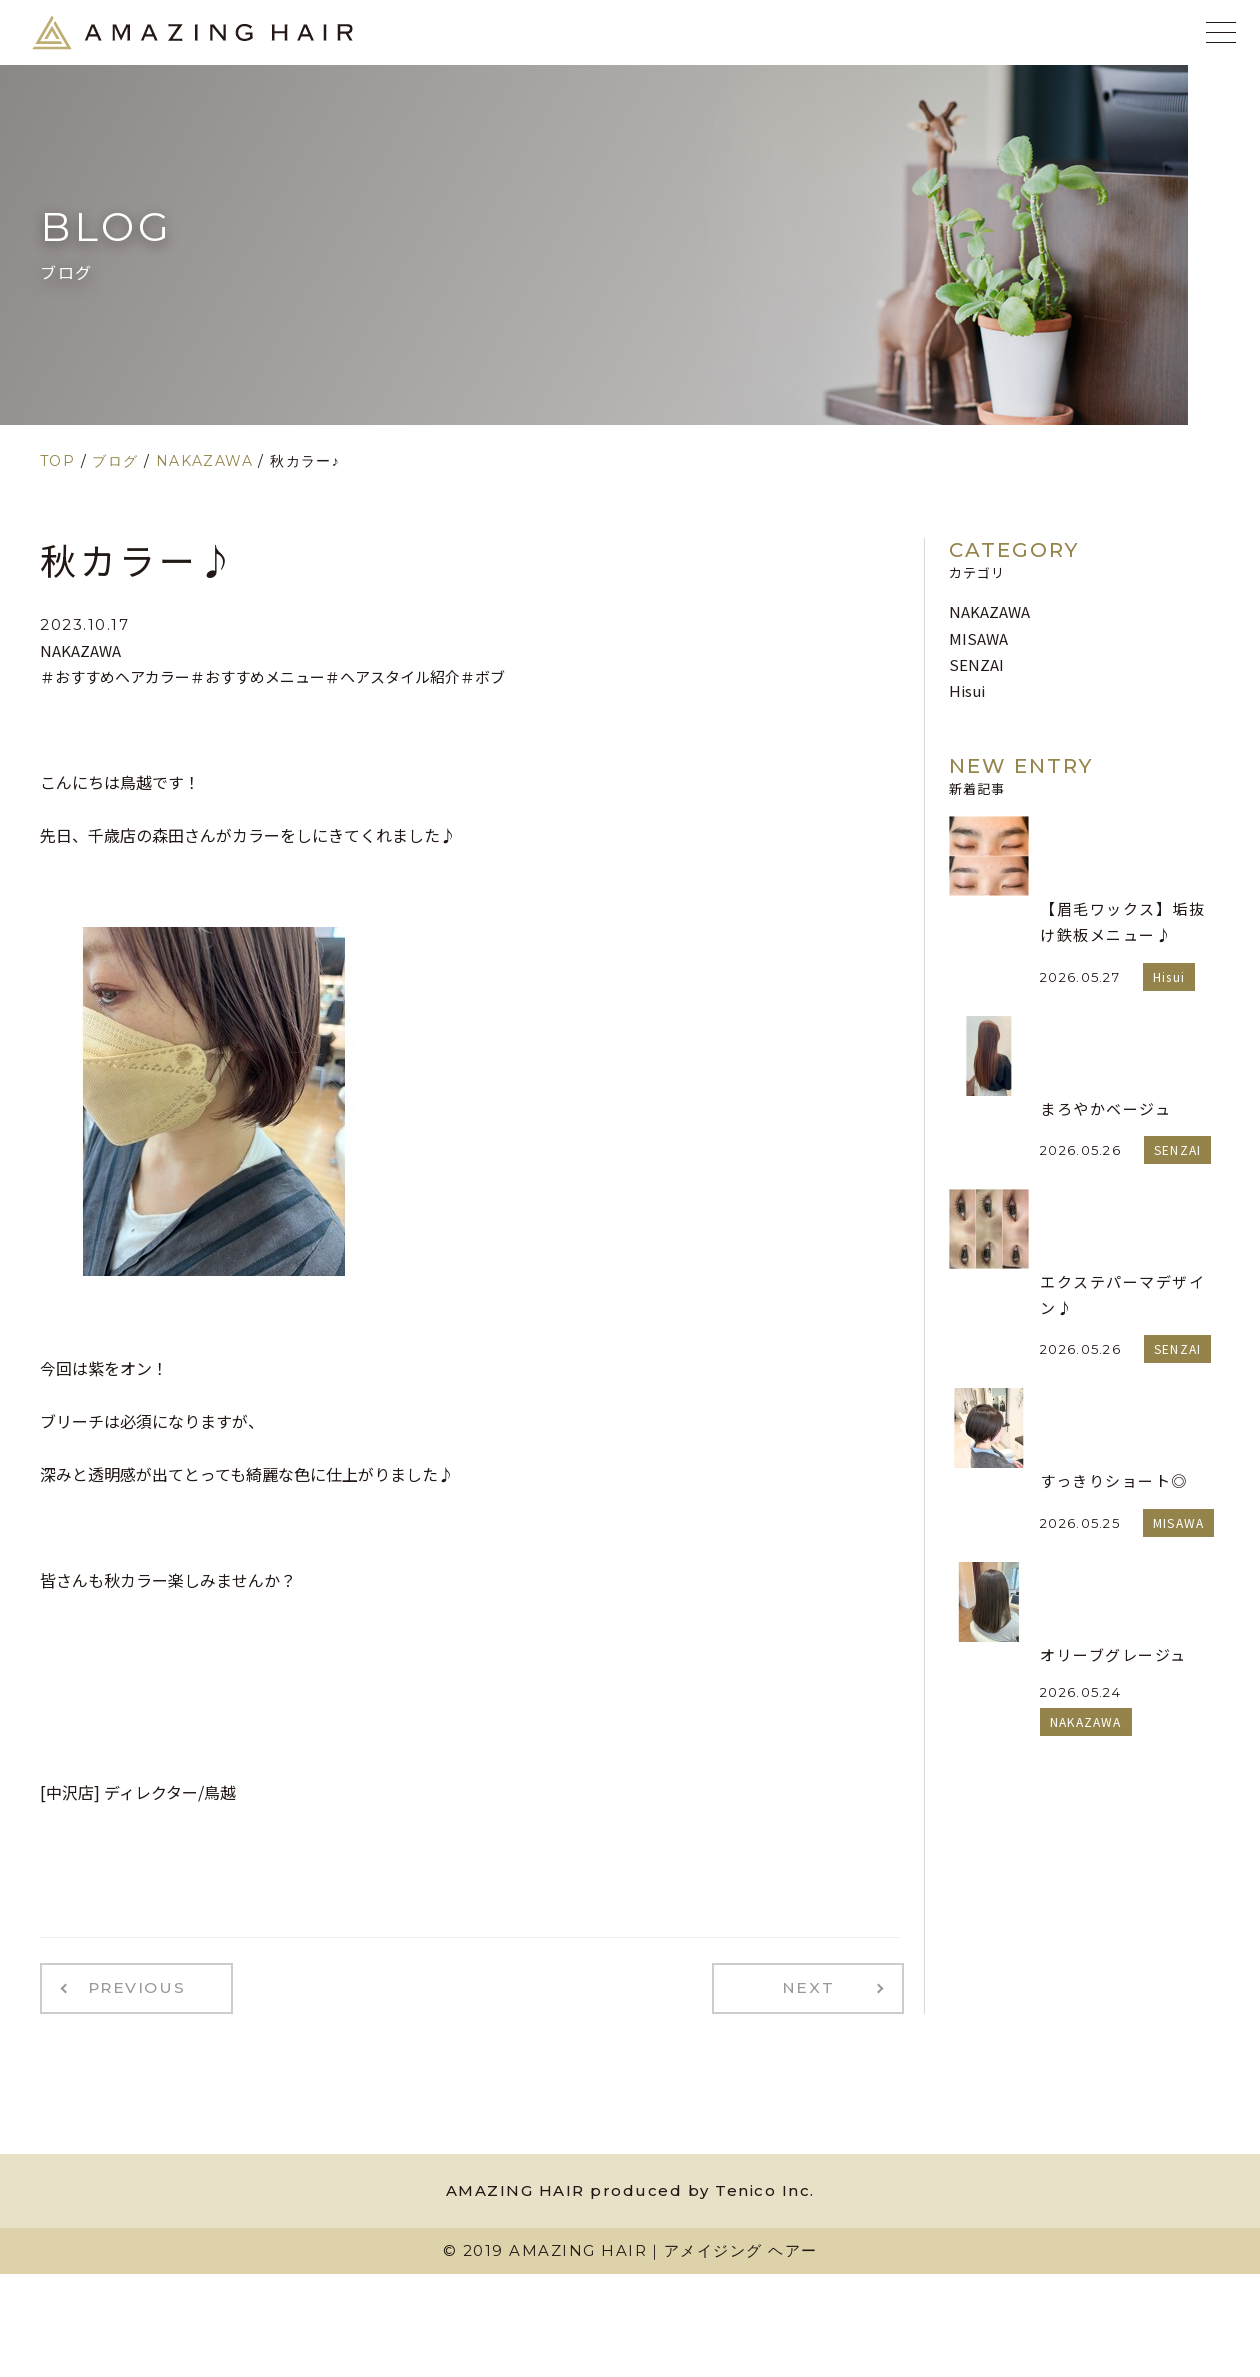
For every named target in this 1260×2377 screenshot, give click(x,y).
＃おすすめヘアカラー (115, 676)
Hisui (967, 690)
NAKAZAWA (80, 650)
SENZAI (976, 664)
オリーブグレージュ (1113, 1654)
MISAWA (978, 638)
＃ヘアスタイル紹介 (392, 676)
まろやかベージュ (1105, 1108)
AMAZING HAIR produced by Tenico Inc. (630, 2185)
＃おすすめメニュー (257, 676)
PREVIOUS (128, 1986)
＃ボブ (482, 676)
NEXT (816, 1986)
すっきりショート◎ (1114, 1480)
